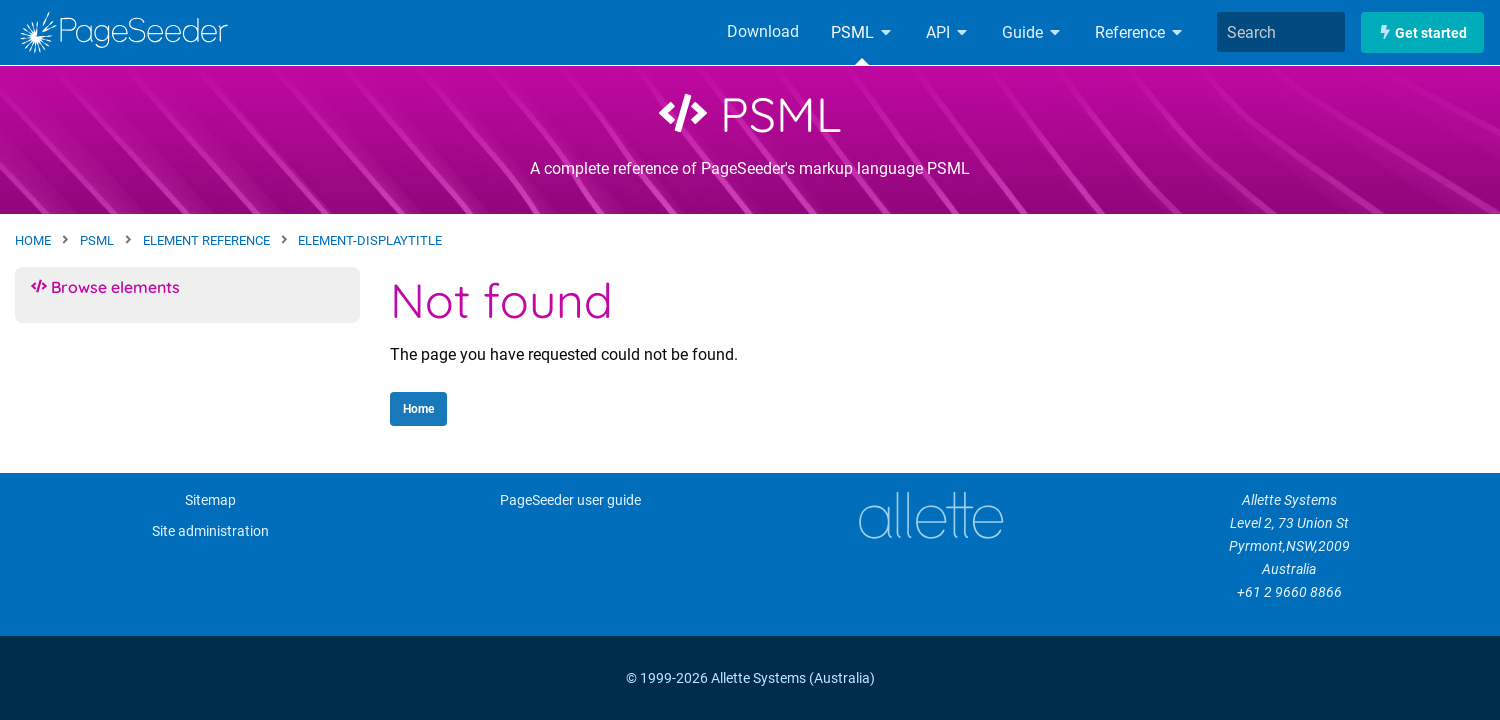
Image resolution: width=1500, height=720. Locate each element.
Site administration (210, 531)
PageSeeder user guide (570, 500)
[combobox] (1281, 32)
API (948, 32)
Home (418, 409)
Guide (1032, 32)
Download (763, 31)
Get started (1422, 32)
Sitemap (210, 500)
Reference (1140, 32)
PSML (862, 32)
